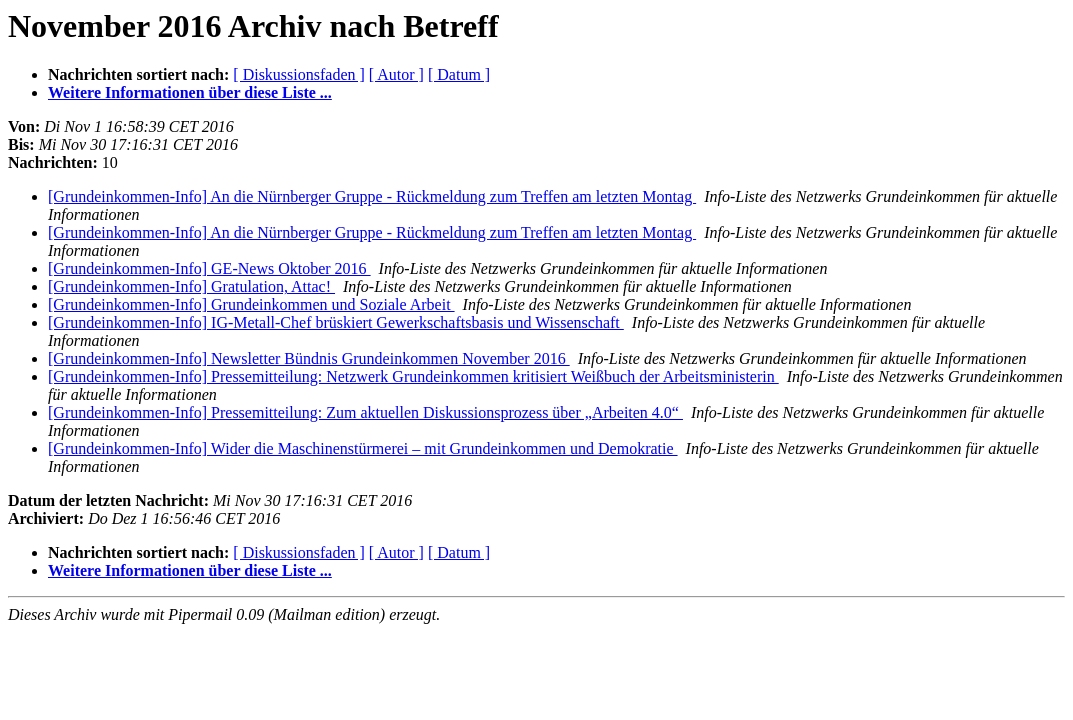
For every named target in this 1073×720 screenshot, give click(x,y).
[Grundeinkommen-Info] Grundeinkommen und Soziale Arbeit (251, 304)
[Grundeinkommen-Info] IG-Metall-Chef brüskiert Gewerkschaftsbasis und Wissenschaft (336, 322)
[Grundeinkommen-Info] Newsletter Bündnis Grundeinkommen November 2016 (309, 358)
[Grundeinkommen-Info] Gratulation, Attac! (191, 286)
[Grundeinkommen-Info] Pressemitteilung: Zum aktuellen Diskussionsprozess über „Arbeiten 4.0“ (365, 412)
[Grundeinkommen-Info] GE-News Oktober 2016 (209, 268)
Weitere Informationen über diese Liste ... (190, 92)
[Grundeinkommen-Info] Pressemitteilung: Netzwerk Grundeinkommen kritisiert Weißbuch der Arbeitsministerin (413, 376)
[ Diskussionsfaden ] (299, 74)
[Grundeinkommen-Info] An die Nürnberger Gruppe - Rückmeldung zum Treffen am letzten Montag (372, 196)
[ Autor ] (396, 74)
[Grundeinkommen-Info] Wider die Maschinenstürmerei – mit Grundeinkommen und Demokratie (363, 448)
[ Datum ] (459, 74)
